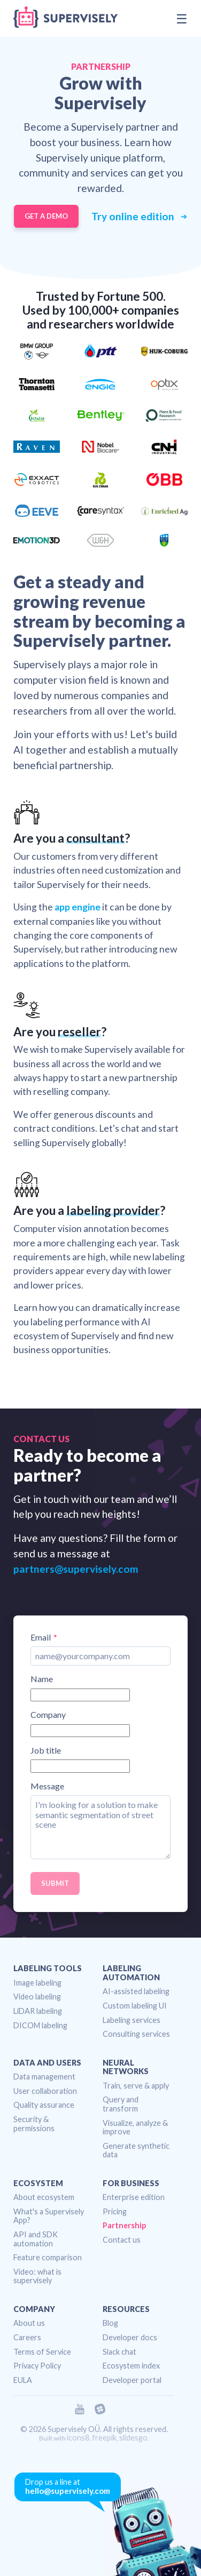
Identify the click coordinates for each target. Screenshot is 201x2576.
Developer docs (130, 2337)
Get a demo (46, 216)
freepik (104, 2437)
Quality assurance (43, 2104)
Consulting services (136, 2033)
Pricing (115, 2211)
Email (40, 1637)
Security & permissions (34, 2124)
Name (41, 1679)
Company (48, 1714)
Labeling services (131, 2020)
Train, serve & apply (136, 2085)
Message (47, 1786)
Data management (44, 2076)
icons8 (78, 2437)
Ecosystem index (131, 2365)
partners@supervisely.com (75, 1569)
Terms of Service (42, 2351)
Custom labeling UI (135, 2005)
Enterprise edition (134, 2197)
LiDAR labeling (37, 2010)
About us (29, 2322)
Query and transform (120, 2104)
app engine (77, 907)
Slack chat (119, 2351)
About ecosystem (43, 2197)
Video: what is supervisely (37, 2276)
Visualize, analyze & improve (135, 2127)
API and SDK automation (35, 2239)
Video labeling (37, 1996)
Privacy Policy (37, 2365)
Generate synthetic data (136, 2150)
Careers (27, 2337)
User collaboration (45, 2090)
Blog (110, 2322)
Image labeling (37, 1982)
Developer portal (132, 2380)
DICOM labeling (40, 2025)
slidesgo (133, 2437)
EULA (22, 2380)
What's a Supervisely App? (48, 2216)
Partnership (124, 2225)
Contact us (122, 2239)
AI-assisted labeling (136, 1991)
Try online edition (133, 216)
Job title (45, 1750)
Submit (55, 1883)
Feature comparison (47, 2257)
